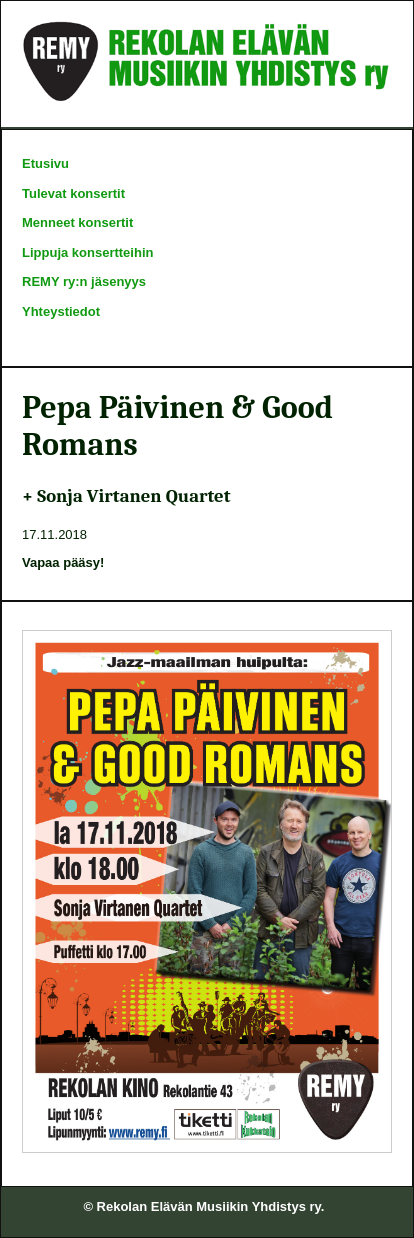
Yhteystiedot (61, 311)
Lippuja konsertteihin (87, 252)
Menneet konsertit (77, 222)
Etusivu (45, 163)
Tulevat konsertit (73, 193)
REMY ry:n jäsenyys (84, 281)
